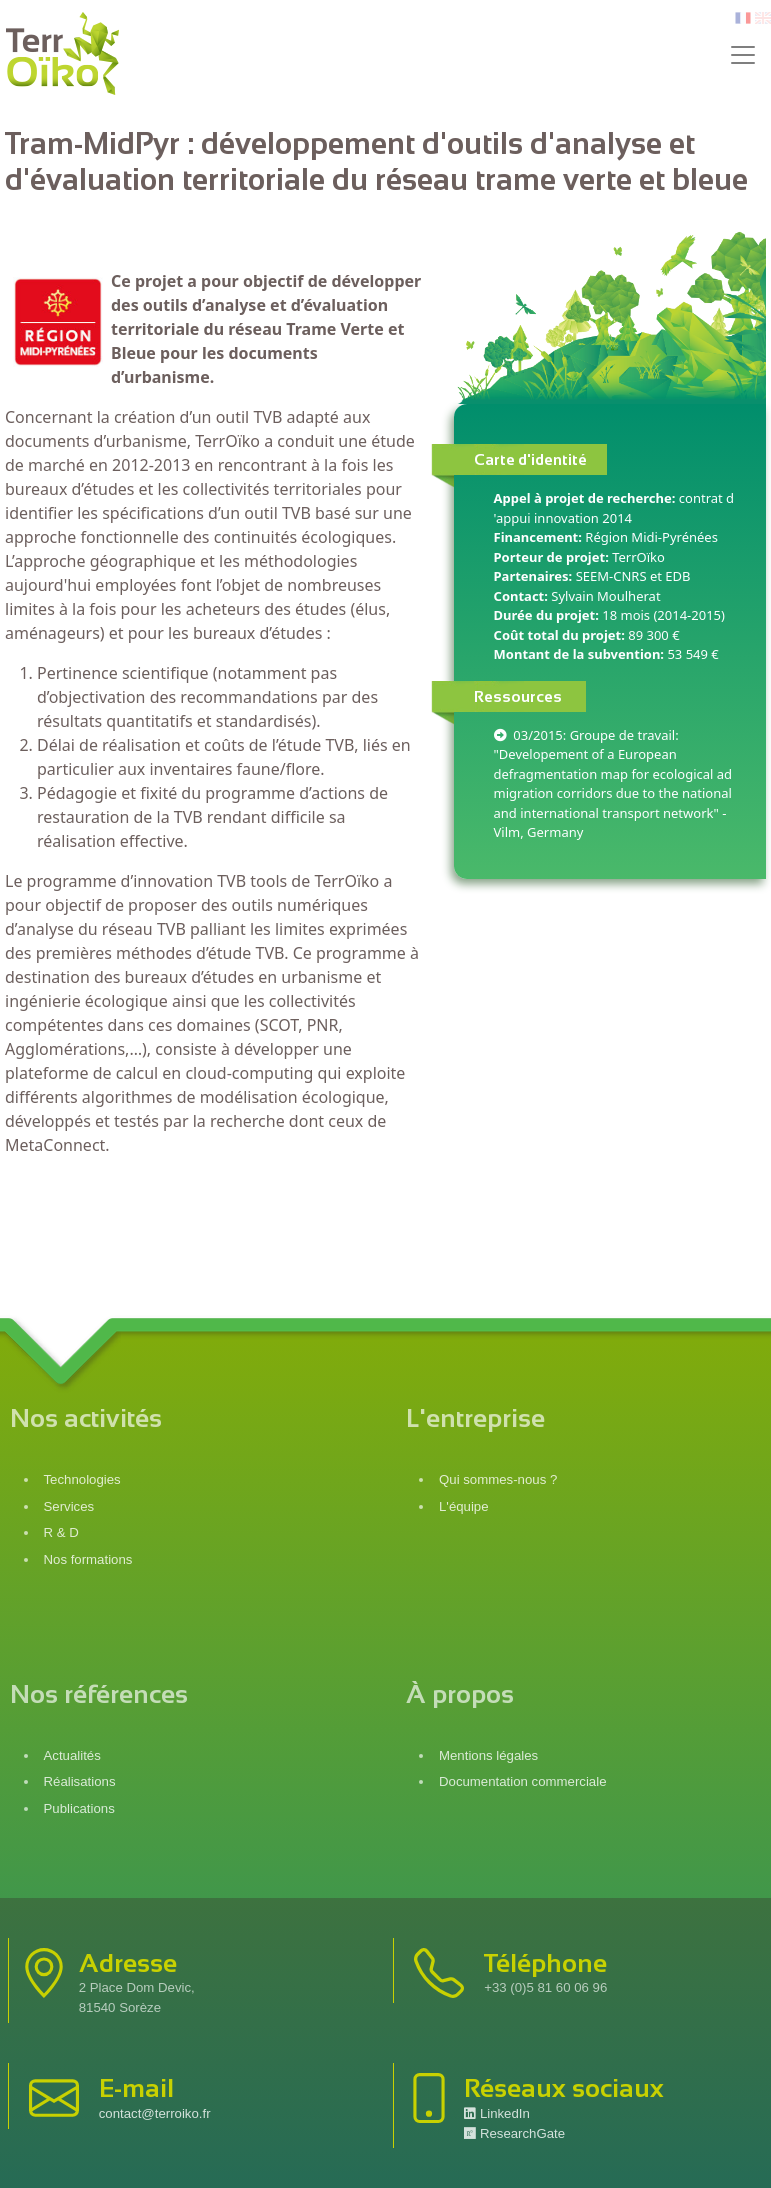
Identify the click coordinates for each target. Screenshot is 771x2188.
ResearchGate (514, 2133)
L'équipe (464, 1506)
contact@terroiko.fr (155, 2113)
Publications (79, 1808)
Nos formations (88, 1559)
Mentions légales (488, 1755)
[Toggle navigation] (743, 55)
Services (69, 1506)
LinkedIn (497, 2113)
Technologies (82, 1479)
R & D (61, 1532)
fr (741, 18)
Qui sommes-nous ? (498, 1479)
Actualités (72, 1755)
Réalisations (80, 1781)
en (763, 18)
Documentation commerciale (523, 1781)
